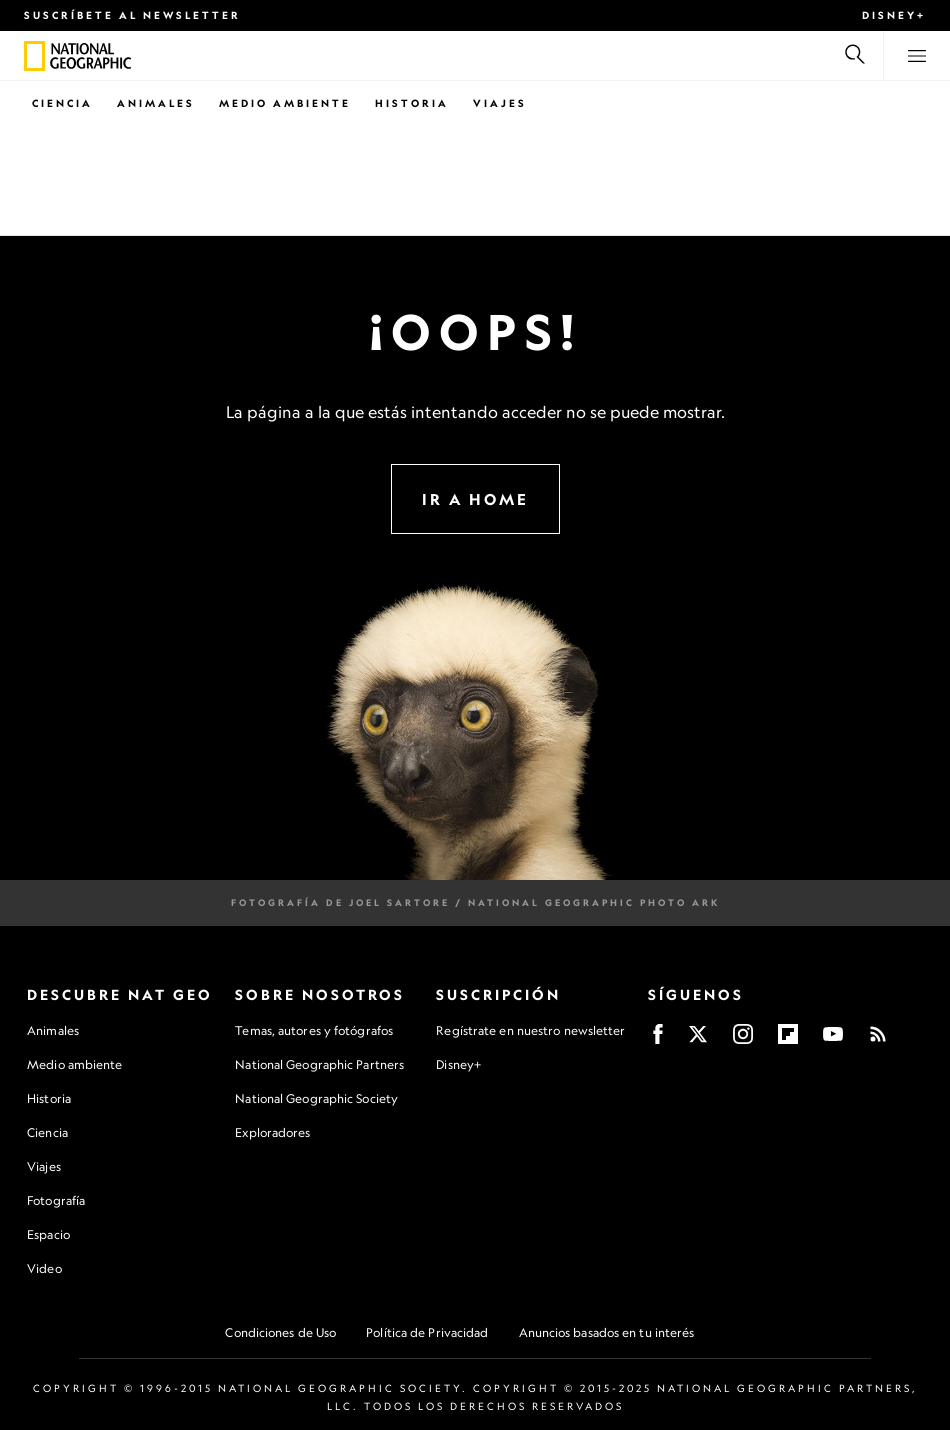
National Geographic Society (316, 1098)
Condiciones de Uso (280, 1332)
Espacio (48, 1234)
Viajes (500, 103)
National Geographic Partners (319, 1064)
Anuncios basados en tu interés (607, 1332)
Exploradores (272, 1132)
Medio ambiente (74, 1064)
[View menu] (917, 56)
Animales (156, 103)
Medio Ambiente (285, 103)
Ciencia (62, 103)
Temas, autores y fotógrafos (314, 1030)
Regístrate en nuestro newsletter (530, 1031)
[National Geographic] (34, 56)
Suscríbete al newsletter (132, 15)
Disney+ (894, 15)
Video (44, 1268)
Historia (412, 103)
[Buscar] (855, 56)
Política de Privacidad (427, 1332)
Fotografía (56, 1200)
